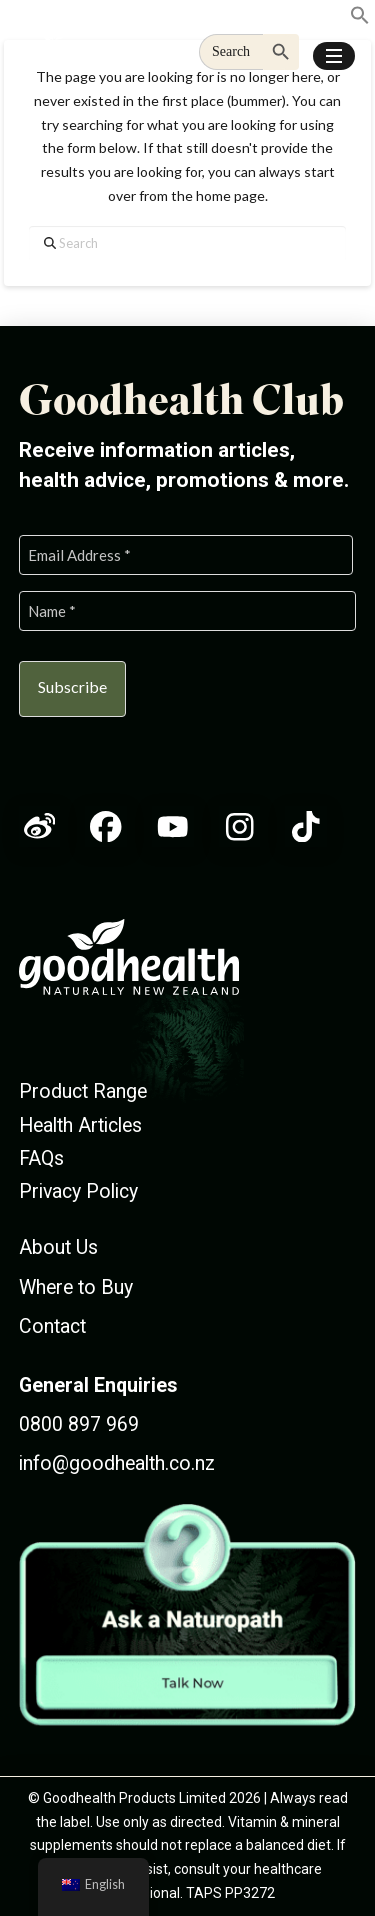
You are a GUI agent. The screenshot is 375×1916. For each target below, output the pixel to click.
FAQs (41, 1158)
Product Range (83, 1091)
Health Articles (80, 1125)
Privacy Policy (78, 1191)
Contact (52, 1326)
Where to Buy (76, 1287)
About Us (58, 1247)
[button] (334, 56)
